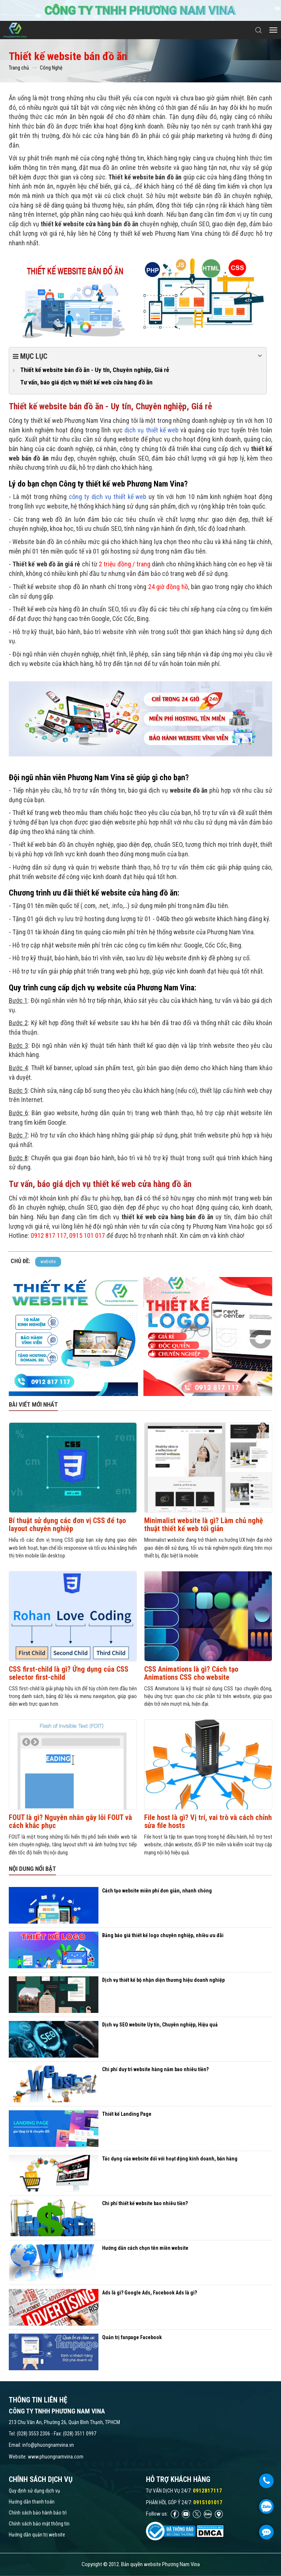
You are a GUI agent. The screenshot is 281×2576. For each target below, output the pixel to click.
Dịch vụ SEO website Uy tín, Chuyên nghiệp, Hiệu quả (160, 2025)
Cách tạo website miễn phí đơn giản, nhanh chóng (157, 1891)
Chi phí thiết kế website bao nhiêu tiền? (145, 2203)
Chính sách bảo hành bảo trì (38, 2513)
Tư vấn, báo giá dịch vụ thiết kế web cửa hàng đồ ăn (86, 382)
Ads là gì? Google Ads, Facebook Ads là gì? (149, 2293)
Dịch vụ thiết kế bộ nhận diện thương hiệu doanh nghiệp (163, 1980)
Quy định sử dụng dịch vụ (34, 2491)
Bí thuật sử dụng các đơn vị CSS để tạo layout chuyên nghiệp (67, 1524)
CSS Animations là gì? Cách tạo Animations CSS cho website (191, 1673)
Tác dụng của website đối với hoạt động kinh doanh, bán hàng (169, 2159)
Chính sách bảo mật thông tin (39, 2524)
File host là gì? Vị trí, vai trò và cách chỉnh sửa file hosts (208, 1821)
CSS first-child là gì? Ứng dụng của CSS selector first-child (68, 1673)
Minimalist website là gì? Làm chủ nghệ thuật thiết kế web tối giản (203, 1524)
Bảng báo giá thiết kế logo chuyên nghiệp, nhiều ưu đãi (163, 1935)
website (48, 1261)
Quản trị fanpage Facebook (132, 2337)
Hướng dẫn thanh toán (32, 2502)
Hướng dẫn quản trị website (37, 2535)
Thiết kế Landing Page (126, 2114)
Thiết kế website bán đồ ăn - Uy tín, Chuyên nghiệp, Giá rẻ (94, 369)
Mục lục (138, 356)
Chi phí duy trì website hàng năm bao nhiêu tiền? (155, 2069)
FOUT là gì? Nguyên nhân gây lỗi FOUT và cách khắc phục (70, 1821)
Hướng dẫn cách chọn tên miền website (145, 2248)
